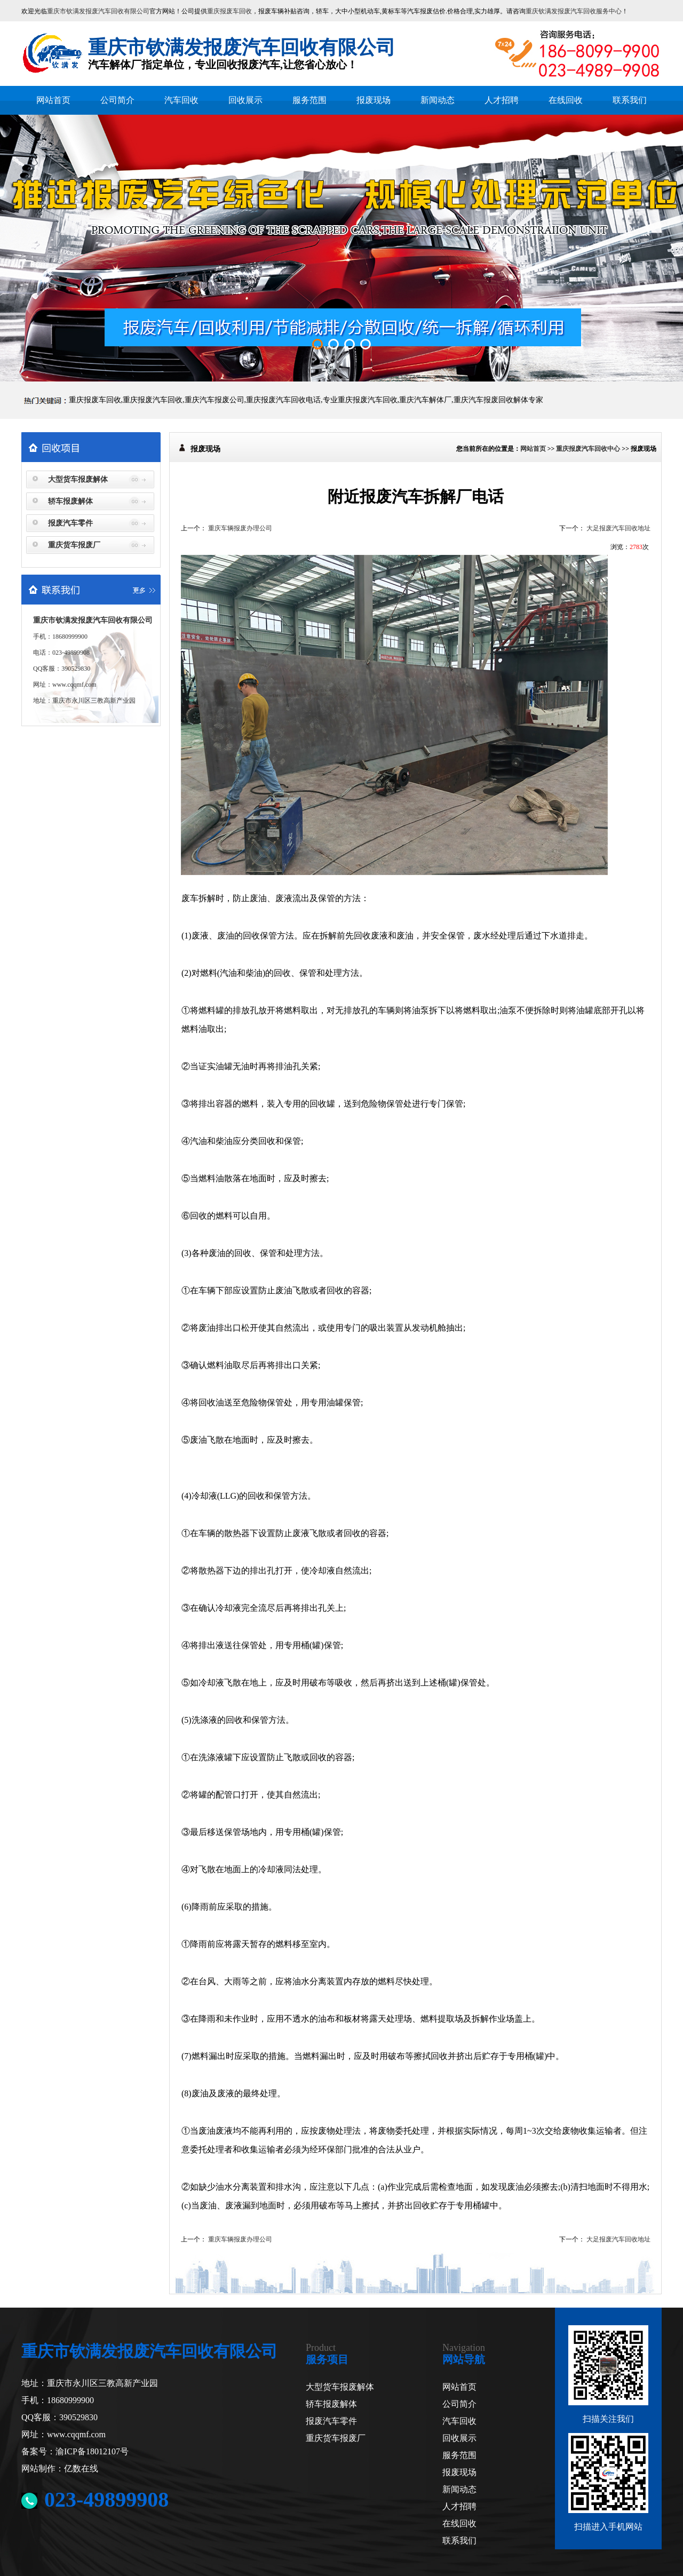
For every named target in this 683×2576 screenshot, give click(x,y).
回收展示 (245, 100)
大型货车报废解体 (78, 479)
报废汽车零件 (70, 523)
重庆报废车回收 (229, 11)
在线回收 (566, 100)
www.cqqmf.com (74, 684)
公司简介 (117, 100)
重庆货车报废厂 (74, 545)
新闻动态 (437, 100)
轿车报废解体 (70, 501)
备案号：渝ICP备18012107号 (75, 2451)
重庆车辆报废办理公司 (240, 528)
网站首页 (53, 100)
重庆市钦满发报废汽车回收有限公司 (98, 11)
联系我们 (630, 100)
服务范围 (309, 100)
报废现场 (373, 100)
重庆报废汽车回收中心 (588, 448)
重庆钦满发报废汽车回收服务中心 (574, 11)
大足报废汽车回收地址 (618, 528)
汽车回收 (181, 100)
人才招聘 (502, 100)
